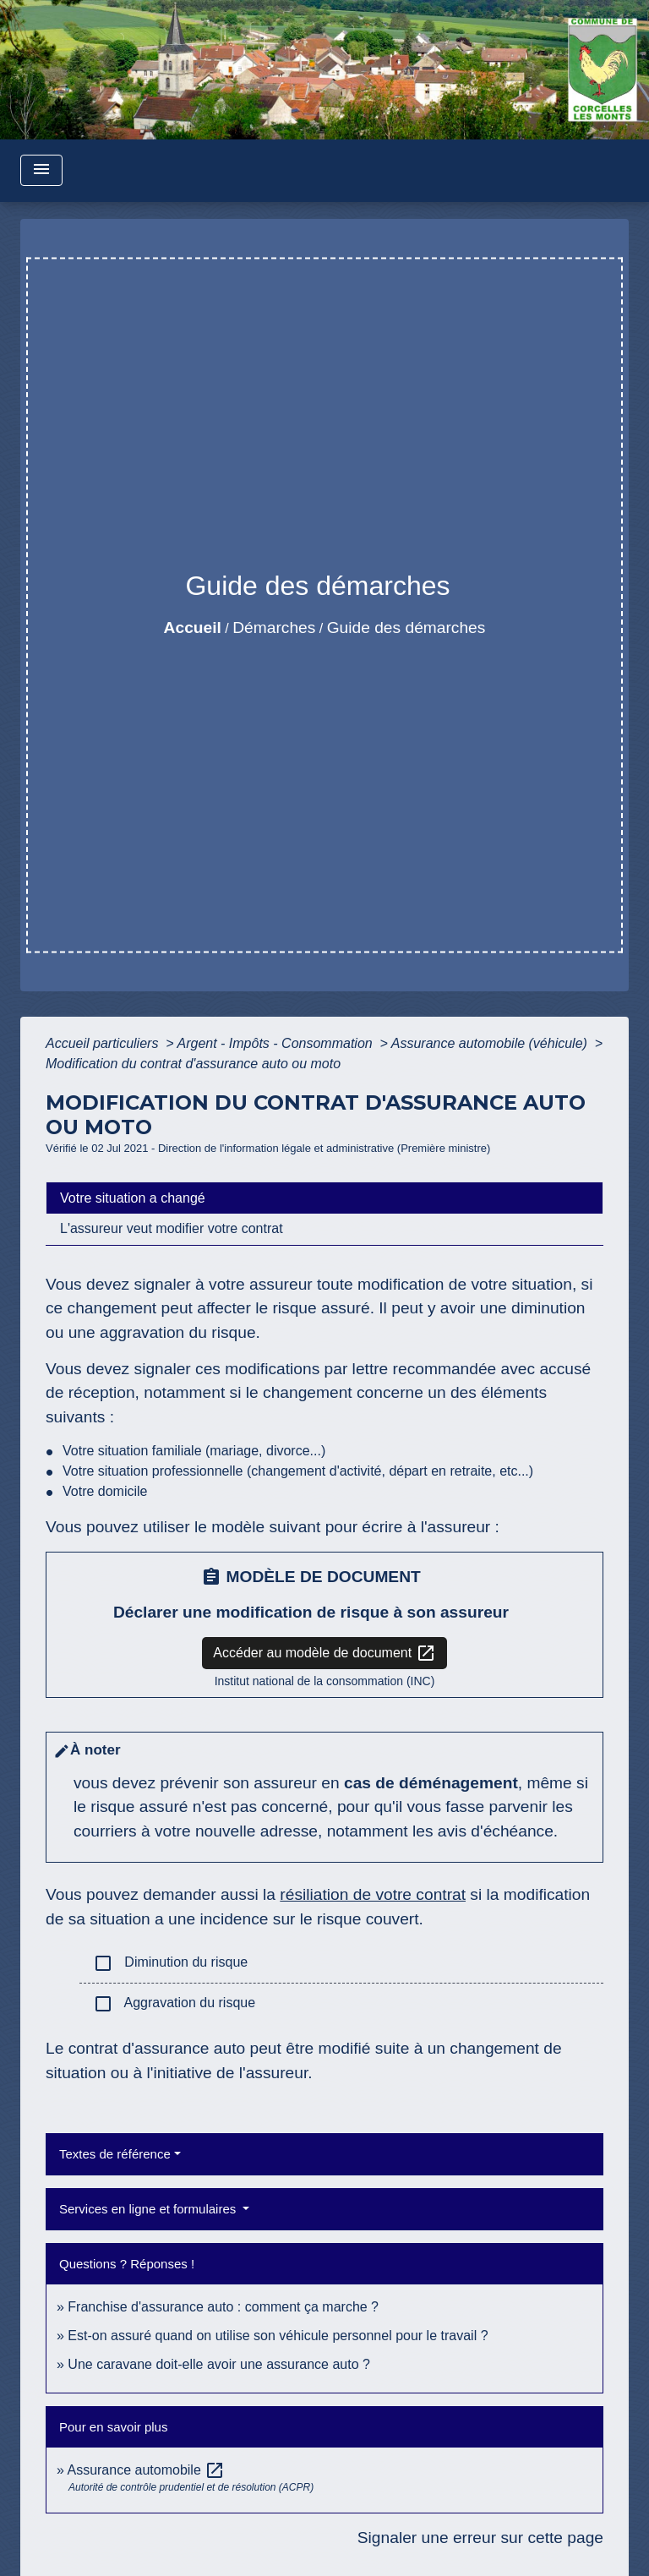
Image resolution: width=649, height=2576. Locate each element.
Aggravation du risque (174, 2004)
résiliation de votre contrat (373, 1894)
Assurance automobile (146, 2470)
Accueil (192, 627)
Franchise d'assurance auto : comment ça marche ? (223, 2307)
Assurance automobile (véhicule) (491, 1043)
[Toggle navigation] (41, 170)
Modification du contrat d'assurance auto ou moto (193, 1063)
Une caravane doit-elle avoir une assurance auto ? (219, 2364)
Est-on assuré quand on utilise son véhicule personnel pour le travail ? (278, 2335)
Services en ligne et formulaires (149, 2209)
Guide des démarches (406, 627)
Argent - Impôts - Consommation (276, 1043)
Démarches (273, 627)
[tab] (324, 1198)
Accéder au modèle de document (324, 1653)
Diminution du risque (170, 1963)
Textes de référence (115, 2154)
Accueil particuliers (104, 1043)
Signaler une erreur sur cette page (480, 2537)
